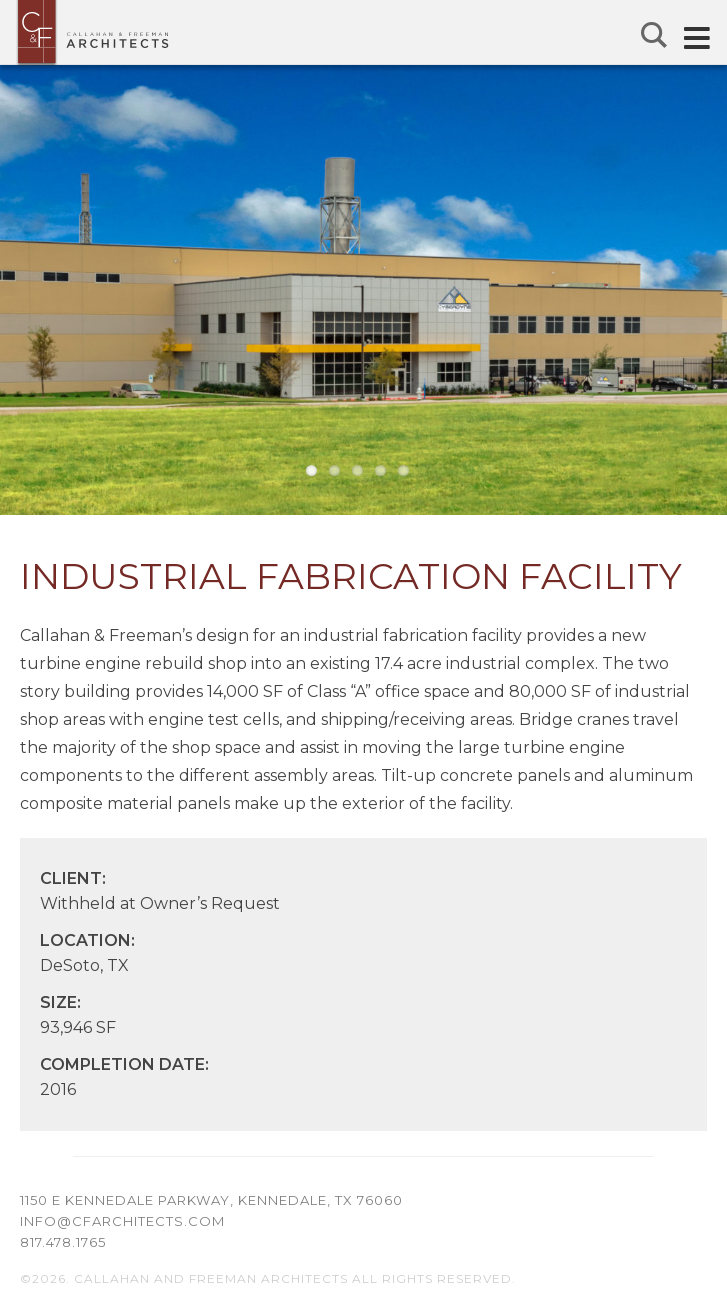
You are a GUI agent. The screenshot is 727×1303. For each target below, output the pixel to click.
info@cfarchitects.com (122, 1221)
